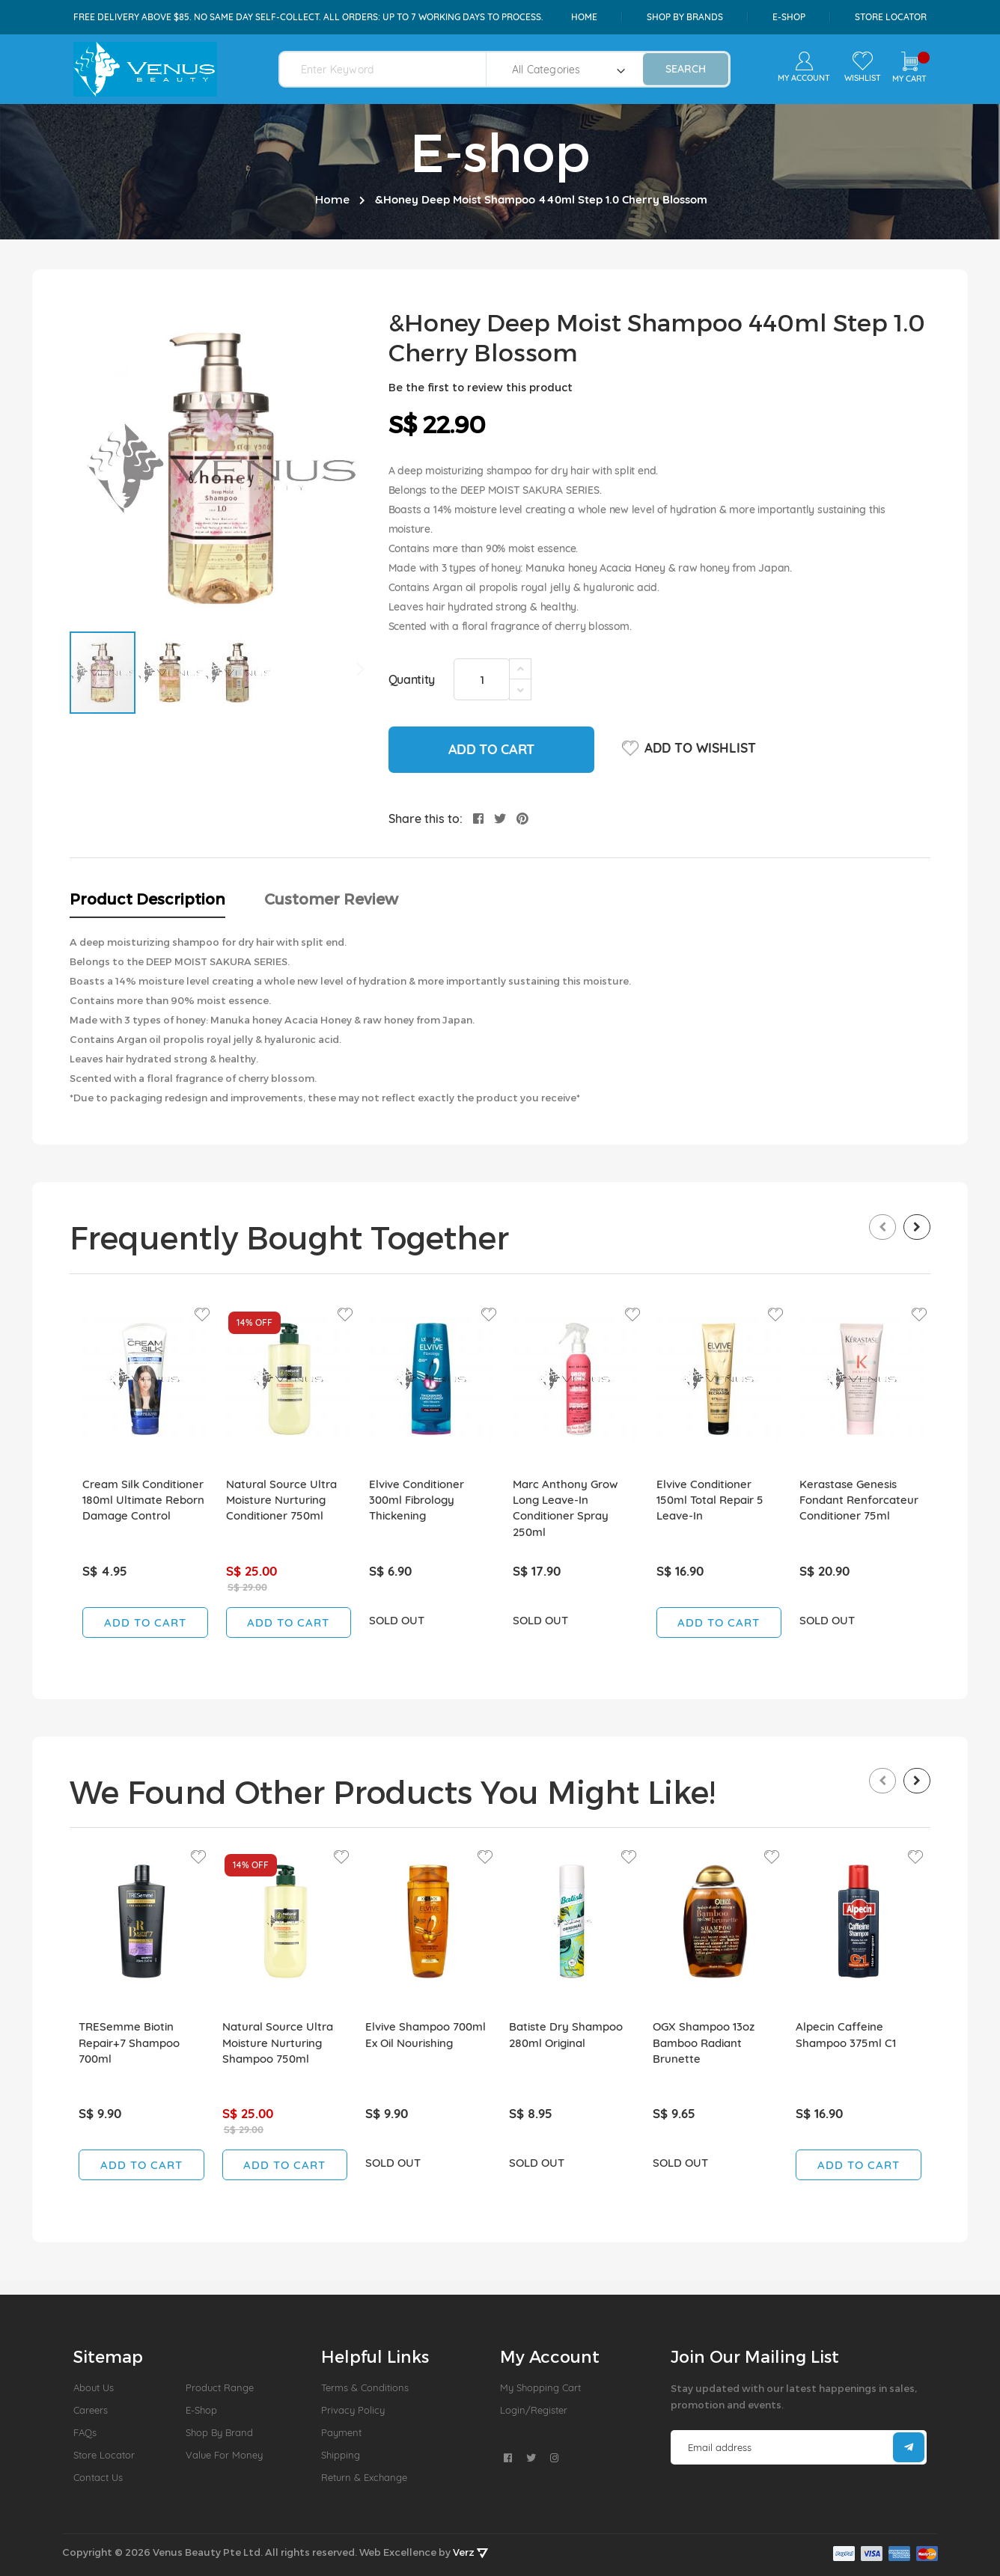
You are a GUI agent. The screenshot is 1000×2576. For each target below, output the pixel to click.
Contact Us (98, 2477)
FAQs (85, 2432)
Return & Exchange (364, 2477)
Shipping (340, 2455)
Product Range (220, 2387)
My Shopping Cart (540, 2387)
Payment (341, 2432)
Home (584, 16)
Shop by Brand (219, 2432)
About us (93, 2387)
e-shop (788, 16)
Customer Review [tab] (331, 899)
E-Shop (201, 2410)
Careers (90, 2410)
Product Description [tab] (147, 899)
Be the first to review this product (480, 387)
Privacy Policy (353, 2410)
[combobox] (392, 69)
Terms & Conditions (365, 2387)
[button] (170, 672)
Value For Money (224, 2455)
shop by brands (685, 16)
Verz (470, 2552)
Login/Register (533, 2410)
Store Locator (891, 16)
